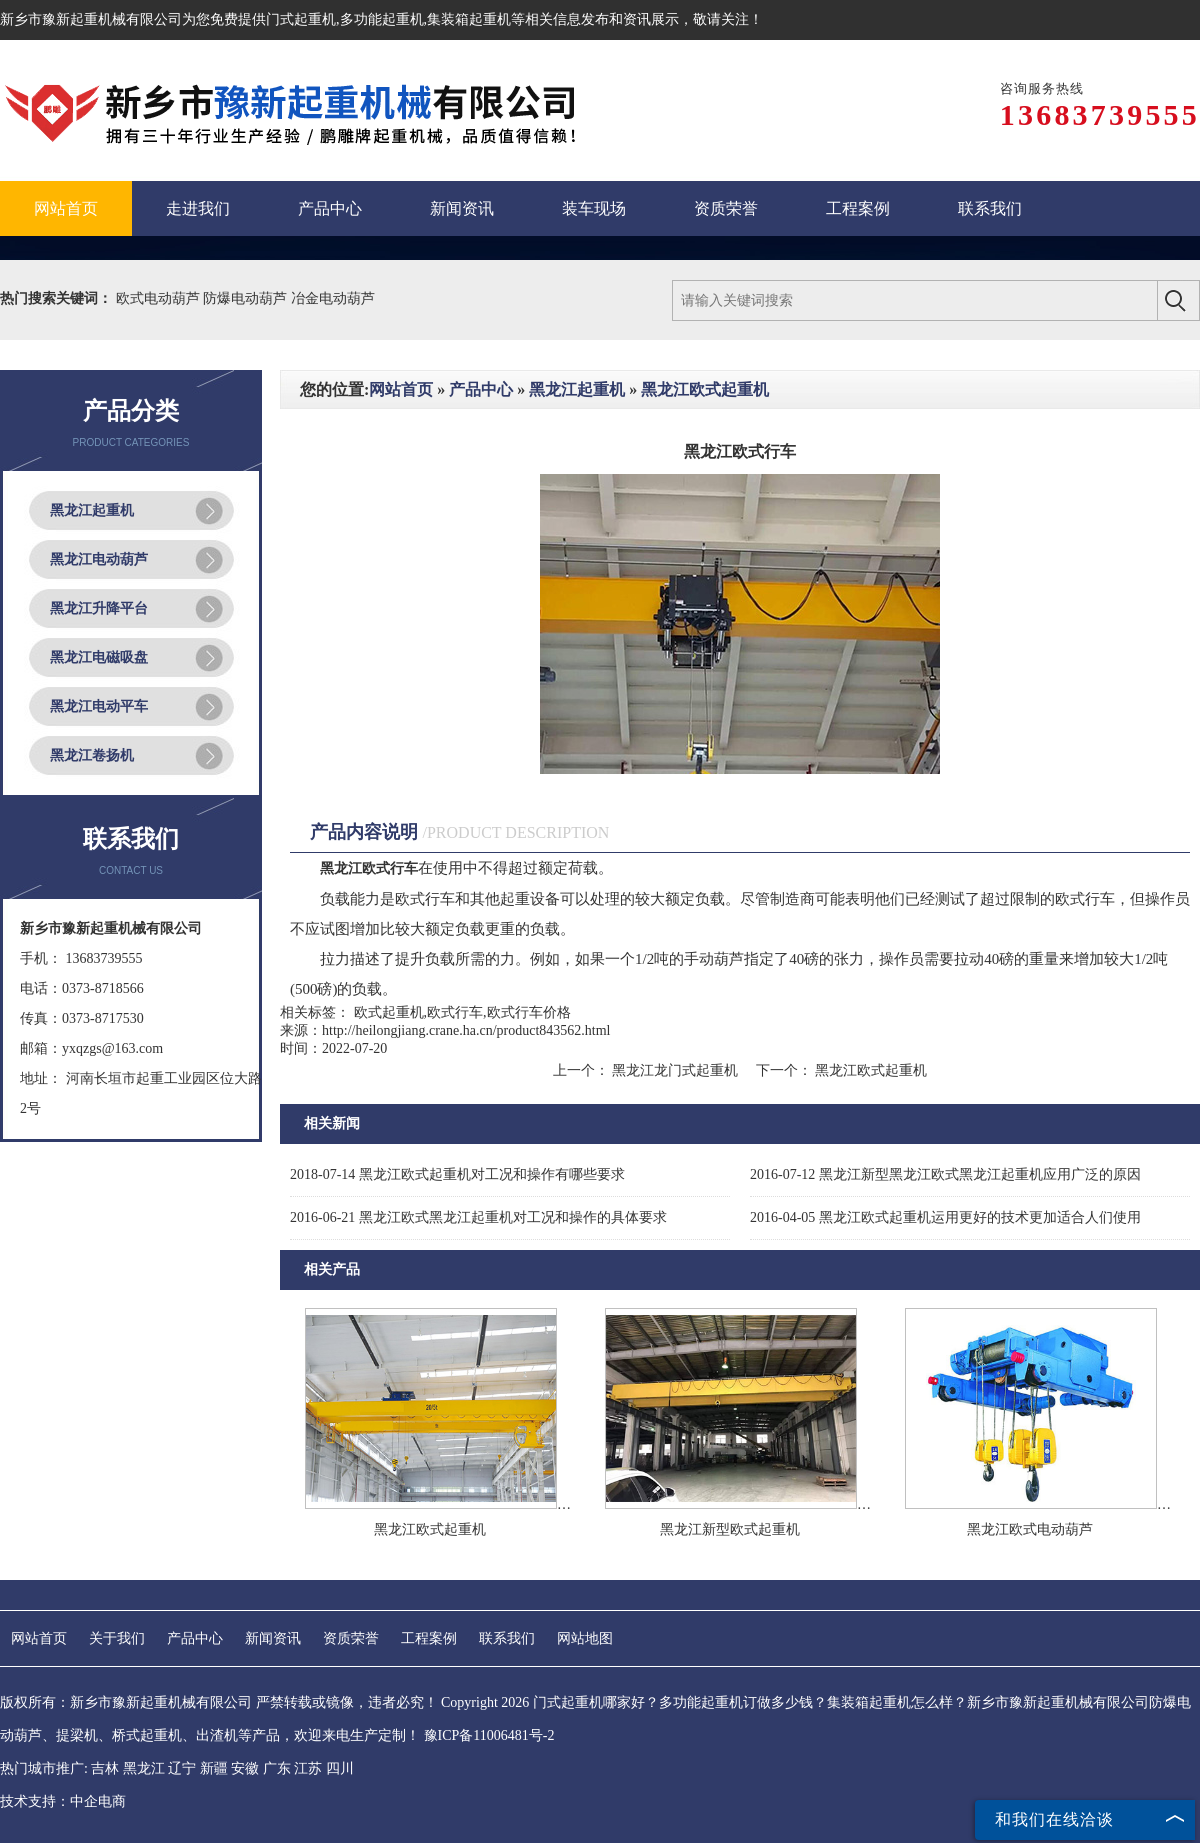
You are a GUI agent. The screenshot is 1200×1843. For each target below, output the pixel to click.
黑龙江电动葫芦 (99, 559)
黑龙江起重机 (92, 510)
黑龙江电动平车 (99, 706)
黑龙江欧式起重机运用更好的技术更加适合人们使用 (945, 1217)
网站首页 (401, 389)
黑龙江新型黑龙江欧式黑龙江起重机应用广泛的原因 (945, 1174)
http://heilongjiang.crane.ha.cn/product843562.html (466, 1030)
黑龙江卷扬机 (92, 755)
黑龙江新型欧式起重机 (730, 1529)
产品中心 (481, 389)
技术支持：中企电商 (63, 1801)
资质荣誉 (351, 1638)
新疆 (214, 1768)
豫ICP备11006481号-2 (489, 1735)
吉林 (105, 1768)
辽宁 (182, 1768)
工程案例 (429, 1638)
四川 (340, 1768)
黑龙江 (144, 1768)
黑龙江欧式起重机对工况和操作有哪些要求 (457, 1174)
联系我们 (507, 1638)
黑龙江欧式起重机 (705, 389)
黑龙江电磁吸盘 (99, 657)
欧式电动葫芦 (160, 298)
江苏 (308, 1768)
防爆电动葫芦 (247, 298)
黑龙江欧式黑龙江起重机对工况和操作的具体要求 (478, 1217)
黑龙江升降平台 (99, 608)
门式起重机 (301, 19)
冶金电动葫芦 (333, 298)
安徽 (245, 1768)
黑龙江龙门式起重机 (675, 1070)
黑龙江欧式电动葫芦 (1030, 1529)
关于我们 (117, 1638)
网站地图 (585, 1638)
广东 (277, 1768)
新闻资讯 (273, 1638)
